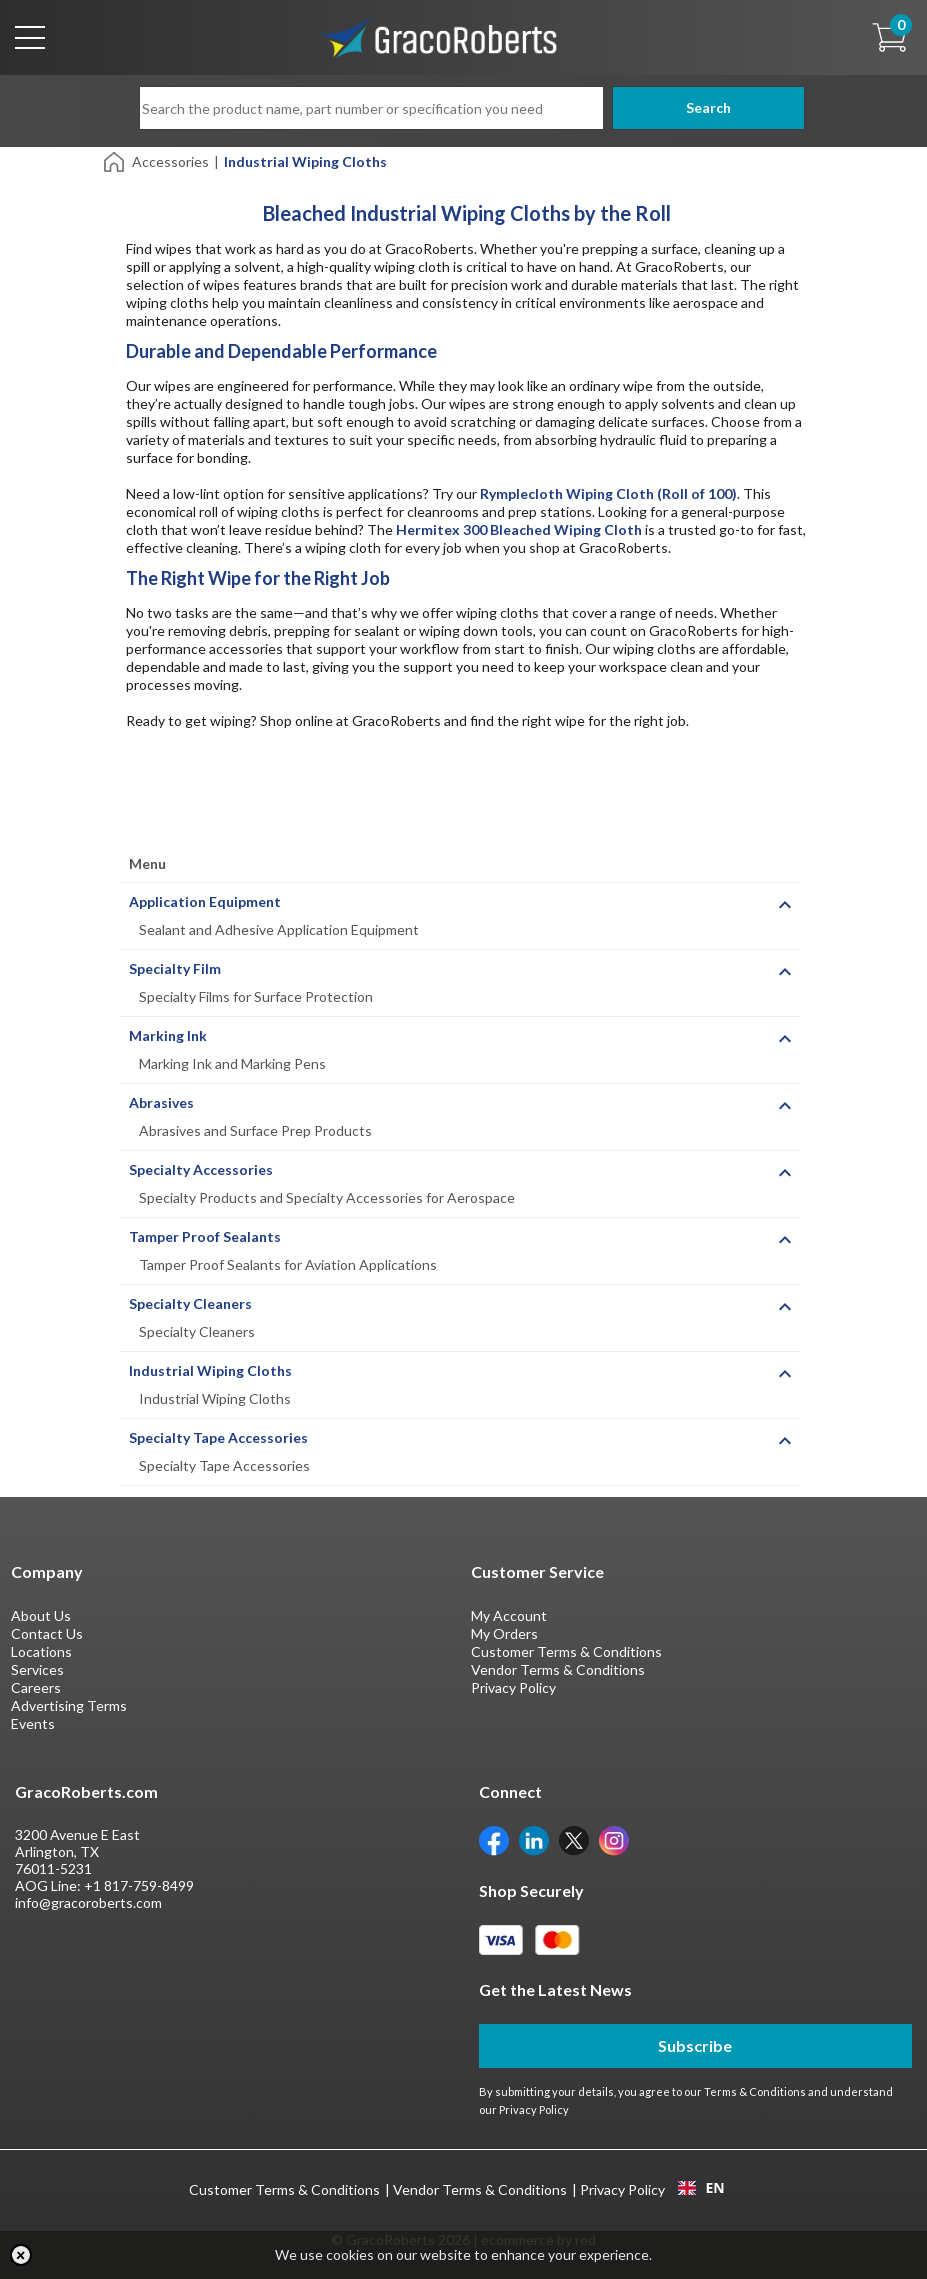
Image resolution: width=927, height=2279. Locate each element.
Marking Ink (168, 1035)
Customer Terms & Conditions (566, 1651)
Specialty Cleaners (190, 1303)
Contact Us (47, 1633)
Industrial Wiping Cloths (210, 1370)
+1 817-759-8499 (139, 1885)
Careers (36, 1687)
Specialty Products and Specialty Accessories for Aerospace (327, 1197)
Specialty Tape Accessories (218, 1437)
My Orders (504, 1633)
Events (33, 1723)
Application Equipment (205, 901)
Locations (41, 1651)
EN (701, 2188)
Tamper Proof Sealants (205, 1236)
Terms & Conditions (755, 2091)
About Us (41, 1615)
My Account (509, 1615)
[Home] (115, 160)
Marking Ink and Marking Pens (232, 1063)
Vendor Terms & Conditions (558, 1669)
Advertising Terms (69, 1705)
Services (37, 1669)
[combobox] (701, 2188)
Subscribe (695, 2045)
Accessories (170, 161)
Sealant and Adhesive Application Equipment (279, 929)
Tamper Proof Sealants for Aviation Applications (288, 1264)
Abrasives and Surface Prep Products (255, 1130)
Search (695, 107)
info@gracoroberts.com (88, 1902)
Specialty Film (175, 968)
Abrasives (161, 1102)
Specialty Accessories (201, 1169)
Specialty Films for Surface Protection (256, 996)
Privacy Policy (513, 1687)
